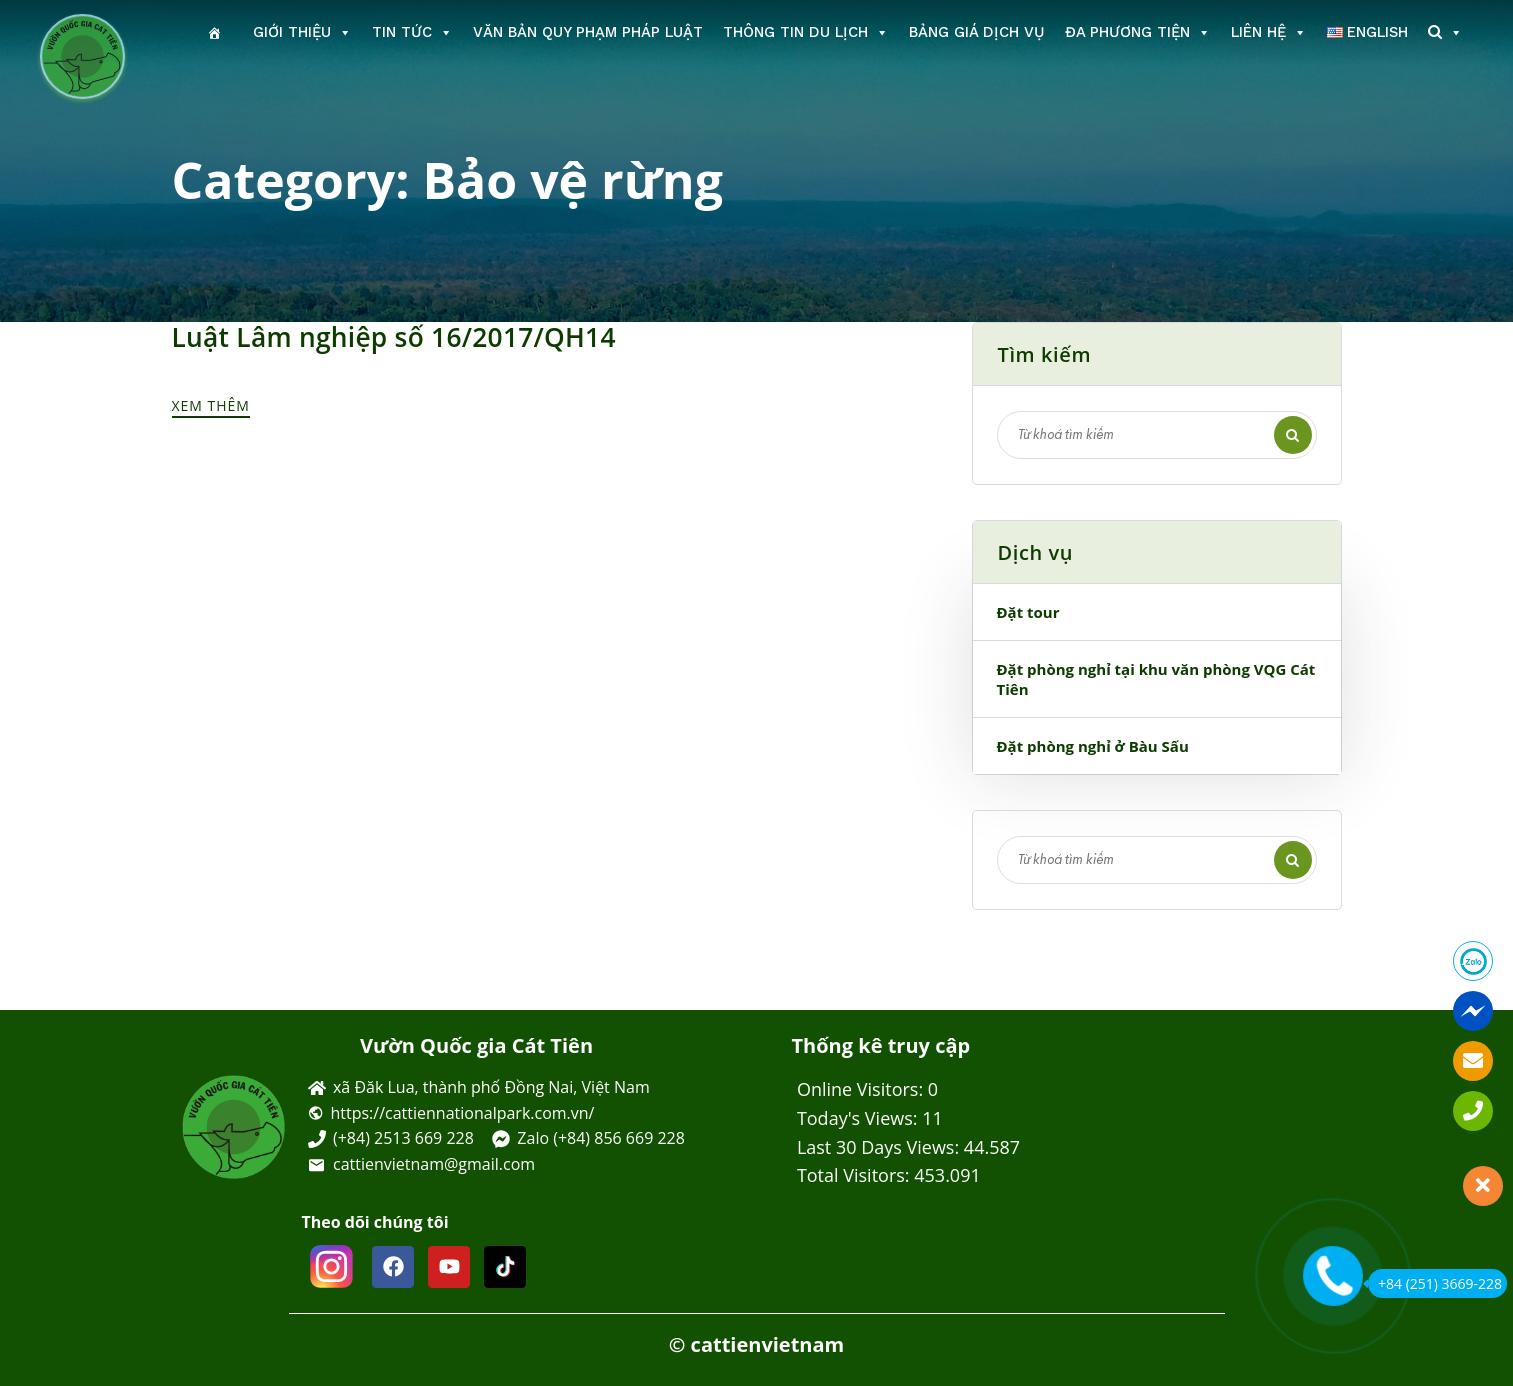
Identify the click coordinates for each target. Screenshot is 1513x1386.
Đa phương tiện (1138, 32)
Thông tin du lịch (806, 32)
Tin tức (412, 32)
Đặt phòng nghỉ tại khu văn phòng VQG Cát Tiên (1156, 679)
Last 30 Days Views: (880, 1147)
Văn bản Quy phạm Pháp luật (588, 32)
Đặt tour (1028, 612)
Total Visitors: (855, 1175)
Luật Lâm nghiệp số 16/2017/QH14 (383, 337)
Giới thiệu (302, 32)
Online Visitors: (862, 1089)
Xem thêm (214, 403)
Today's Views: (859, 1118)
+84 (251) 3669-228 (1435, 1283)
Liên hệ (1269, 32)
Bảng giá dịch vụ (977, 32)
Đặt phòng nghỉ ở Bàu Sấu (1093, 746)
